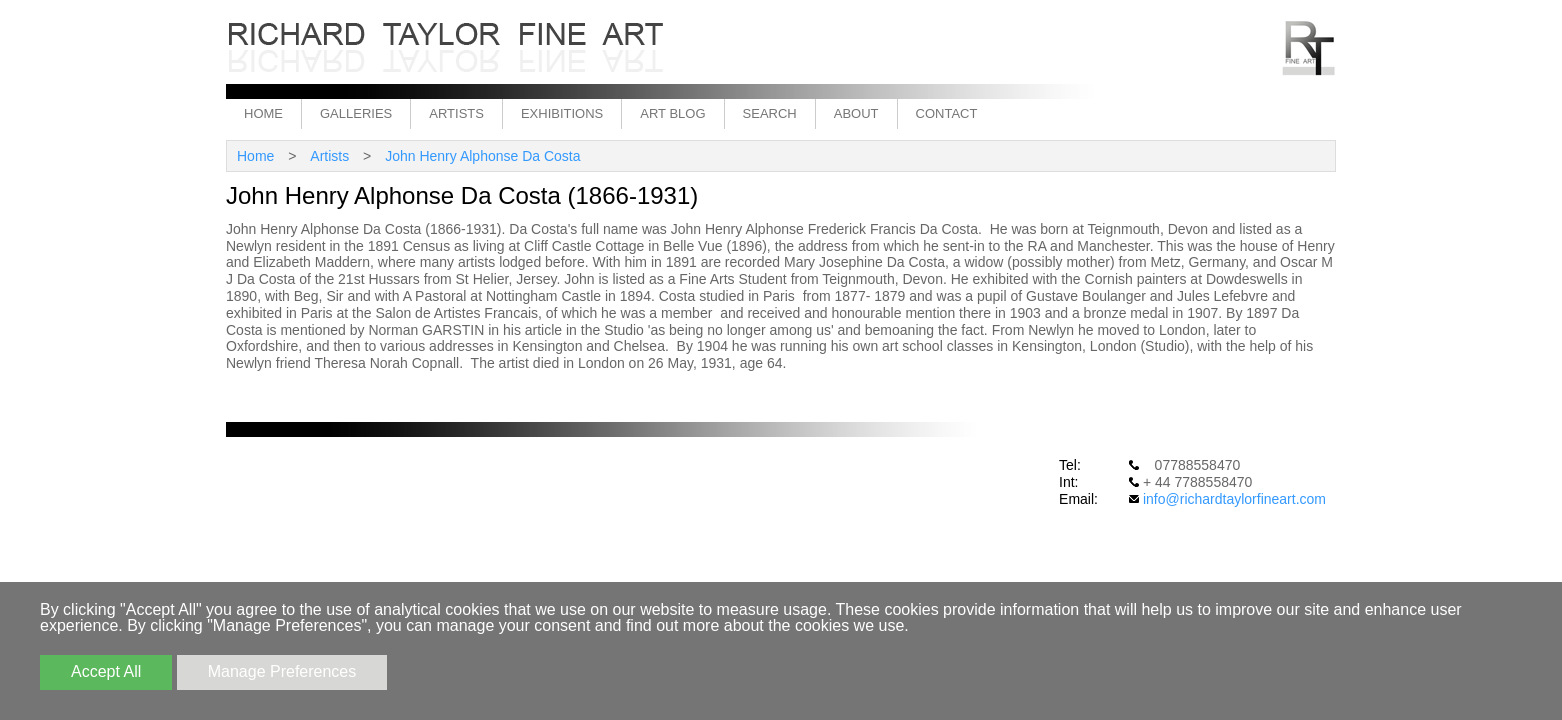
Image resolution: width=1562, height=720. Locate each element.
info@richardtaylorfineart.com (1234, 499)
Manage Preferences (282, 671)
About (856, 113)
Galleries (356, 113)
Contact (947, 113)
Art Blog (672, 113)
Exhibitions (562, 113)
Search (770, 113)
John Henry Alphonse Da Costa (482, 156)
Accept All (106, 671)
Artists (456, 113)
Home (263, 113)
